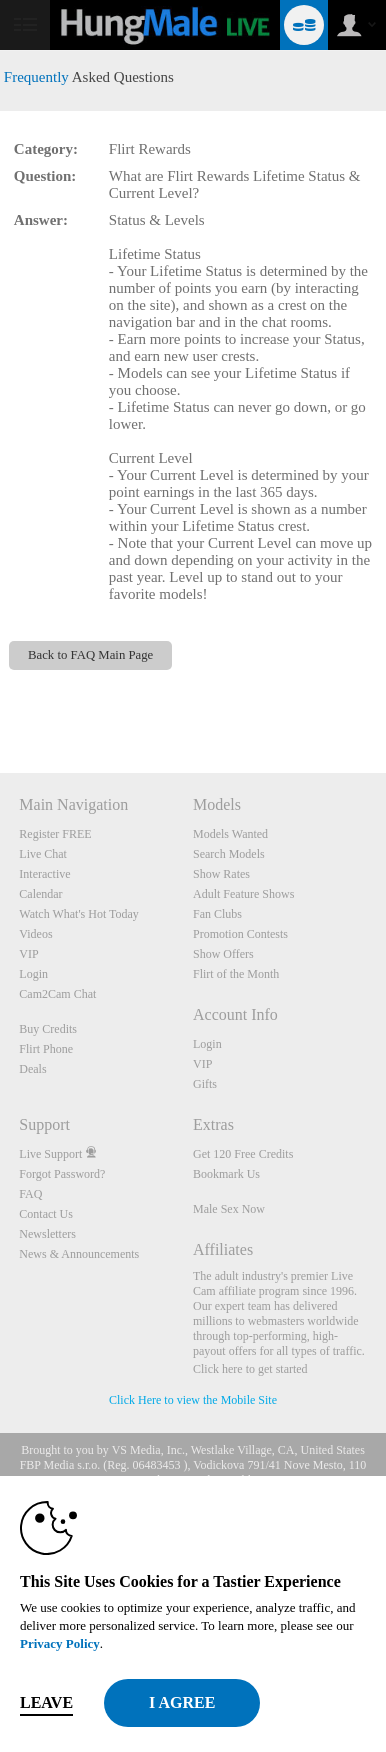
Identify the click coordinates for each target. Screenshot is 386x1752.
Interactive (44, 874)
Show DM (0, 698)
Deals (32, 1069)
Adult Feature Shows (243, 894)
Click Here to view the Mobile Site (193, 1400)
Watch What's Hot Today (79, 914)
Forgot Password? (62, 1174)
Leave (46, 1702)
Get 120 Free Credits (243, 1154)
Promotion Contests (240, 934)
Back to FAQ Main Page (90, 655)
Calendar (40, 894)
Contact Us (46, 1214)
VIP (28, 954)
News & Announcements (79, 1254)
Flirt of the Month (236, 974)
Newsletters (47, 1234)
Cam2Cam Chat (57, 994)
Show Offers (223, 954)
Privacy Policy (60, 1643)
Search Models (229, 854)
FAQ (30, 1194)
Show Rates (221, 874)
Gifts (205, 1084)
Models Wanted (230, 834)
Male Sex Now (229, 1209)
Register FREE (55, 834)
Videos (35, 934)
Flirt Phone (46, 1049)
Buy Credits (48, 1029)
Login (33, 974)
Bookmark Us (226, 1174)
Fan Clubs (217, 914)
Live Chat (43, 854)
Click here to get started (250, 1369)
